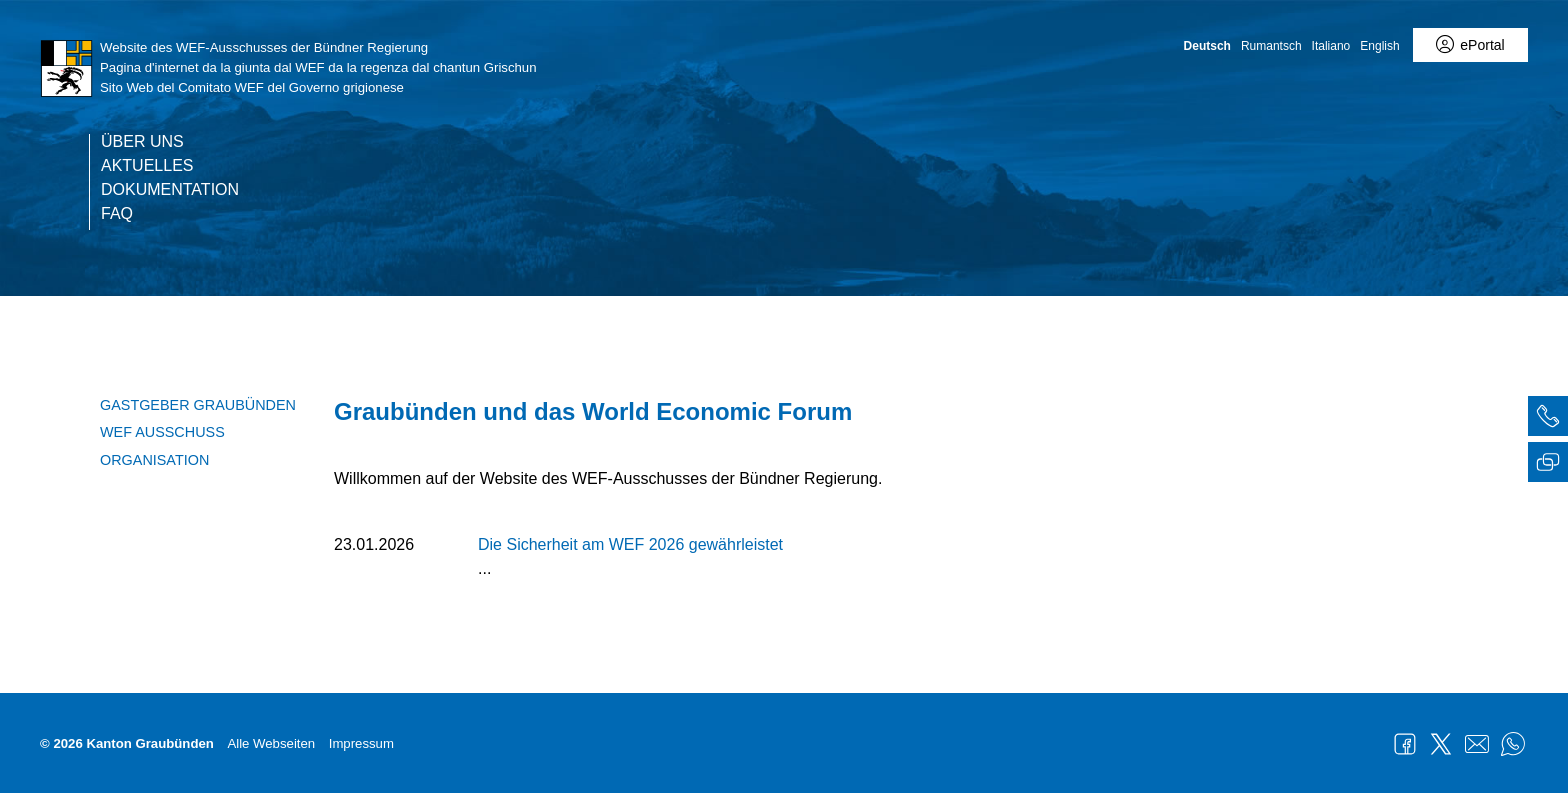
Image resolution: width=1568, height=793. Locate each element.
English (1379, 46)
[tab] (1548, 419)
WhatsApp (1513, 744)
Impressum (361, 743)
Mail (1477, 744)
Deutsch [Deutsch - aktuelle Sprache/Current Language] (1207, 46)
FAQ (117, 214)
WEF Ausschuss (162, 432)
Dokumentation (170, 190)
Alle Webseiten (271, 743)
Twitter (1441, 744)
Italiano (1331, 46)
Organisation (154, 460)
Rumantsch (1271, 46)
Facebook (1405, 744)
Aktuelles (147, 166)
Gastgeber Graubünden (198, 405)
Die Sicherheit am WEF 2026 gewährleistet (630, 544)
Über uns (142, 142)
